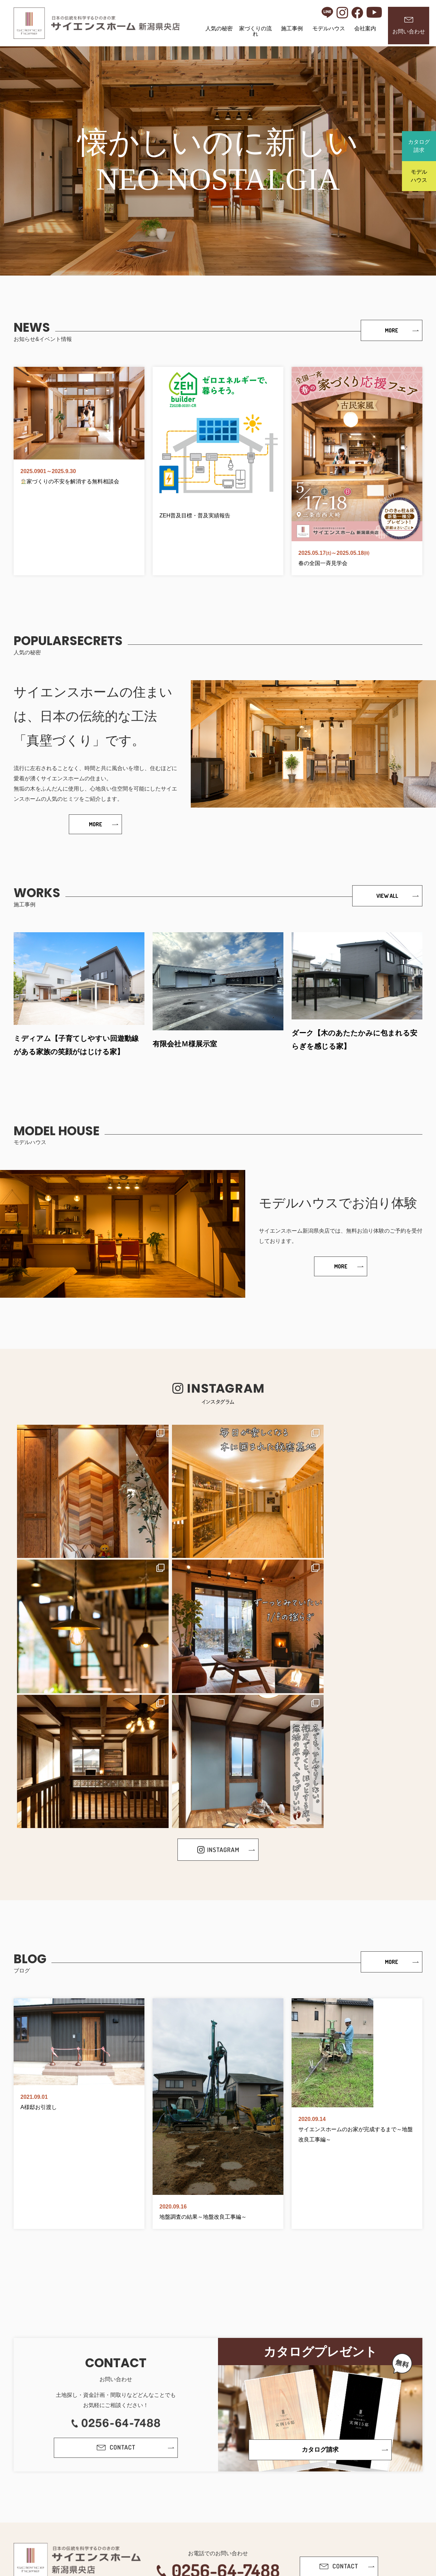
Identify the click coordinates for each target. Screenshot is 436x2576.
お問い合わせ (408, 25)
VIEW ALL (387, 897)
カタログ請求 (419, 146)
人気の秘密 (219, 28)
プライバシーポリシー (196, 2522)
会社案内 (365, 28)
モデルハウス (328, 28)
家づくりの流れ (255, 31)
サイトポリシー (248, 2522)
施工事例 (292, 28)
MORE (391, 330)
